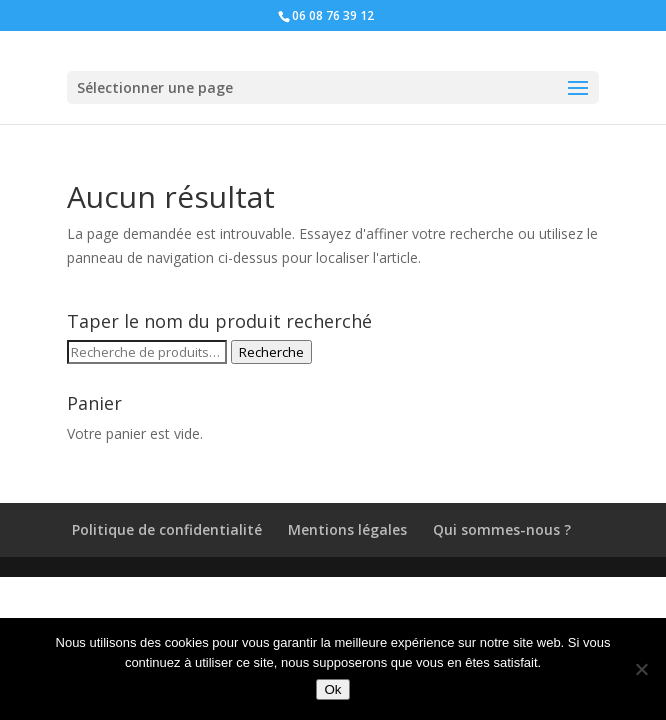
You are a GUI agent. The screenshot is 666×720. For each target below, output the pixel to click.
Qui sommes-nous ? (502, 529)
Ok (332, 689)
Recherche (271, 352)
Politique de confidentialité (167, 529)
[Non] (641, 669)
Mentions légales (347, 529)
